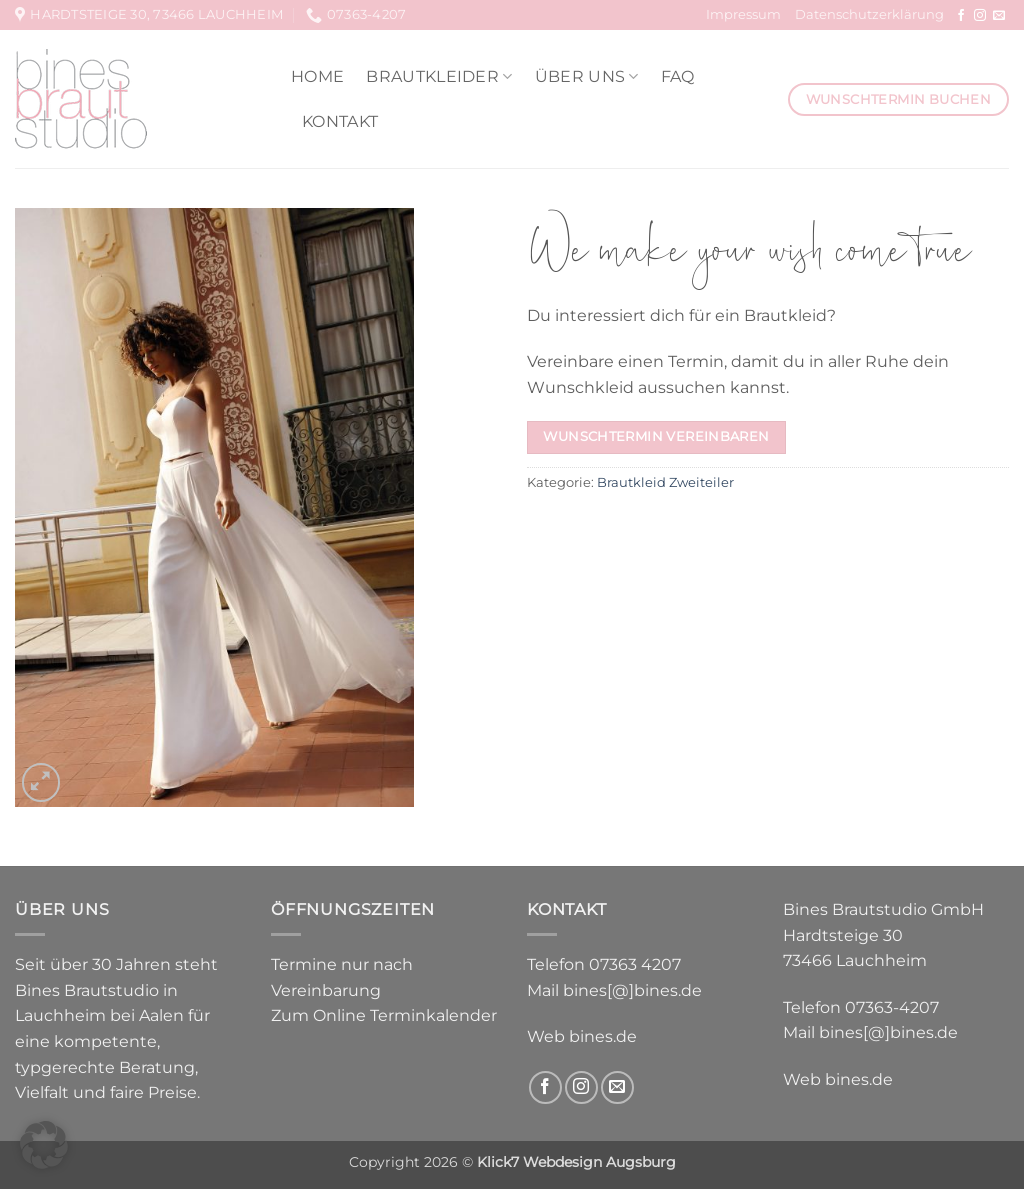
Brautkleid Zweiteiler (665, 482)
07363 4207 (635, 964)
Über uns (587, 76)
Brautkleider (439, 76)
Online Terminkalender (405, 1015)
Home (317, 76)
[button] (41, 782)
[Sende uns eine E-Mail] (999, 16)
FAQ (678, 76)
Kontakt (340, 121)
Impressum (743, 14)
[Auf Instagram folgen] (980, 16)
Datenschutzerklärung (869, 14)
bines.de (603, 1036)
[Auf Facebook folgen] (961, 16)
